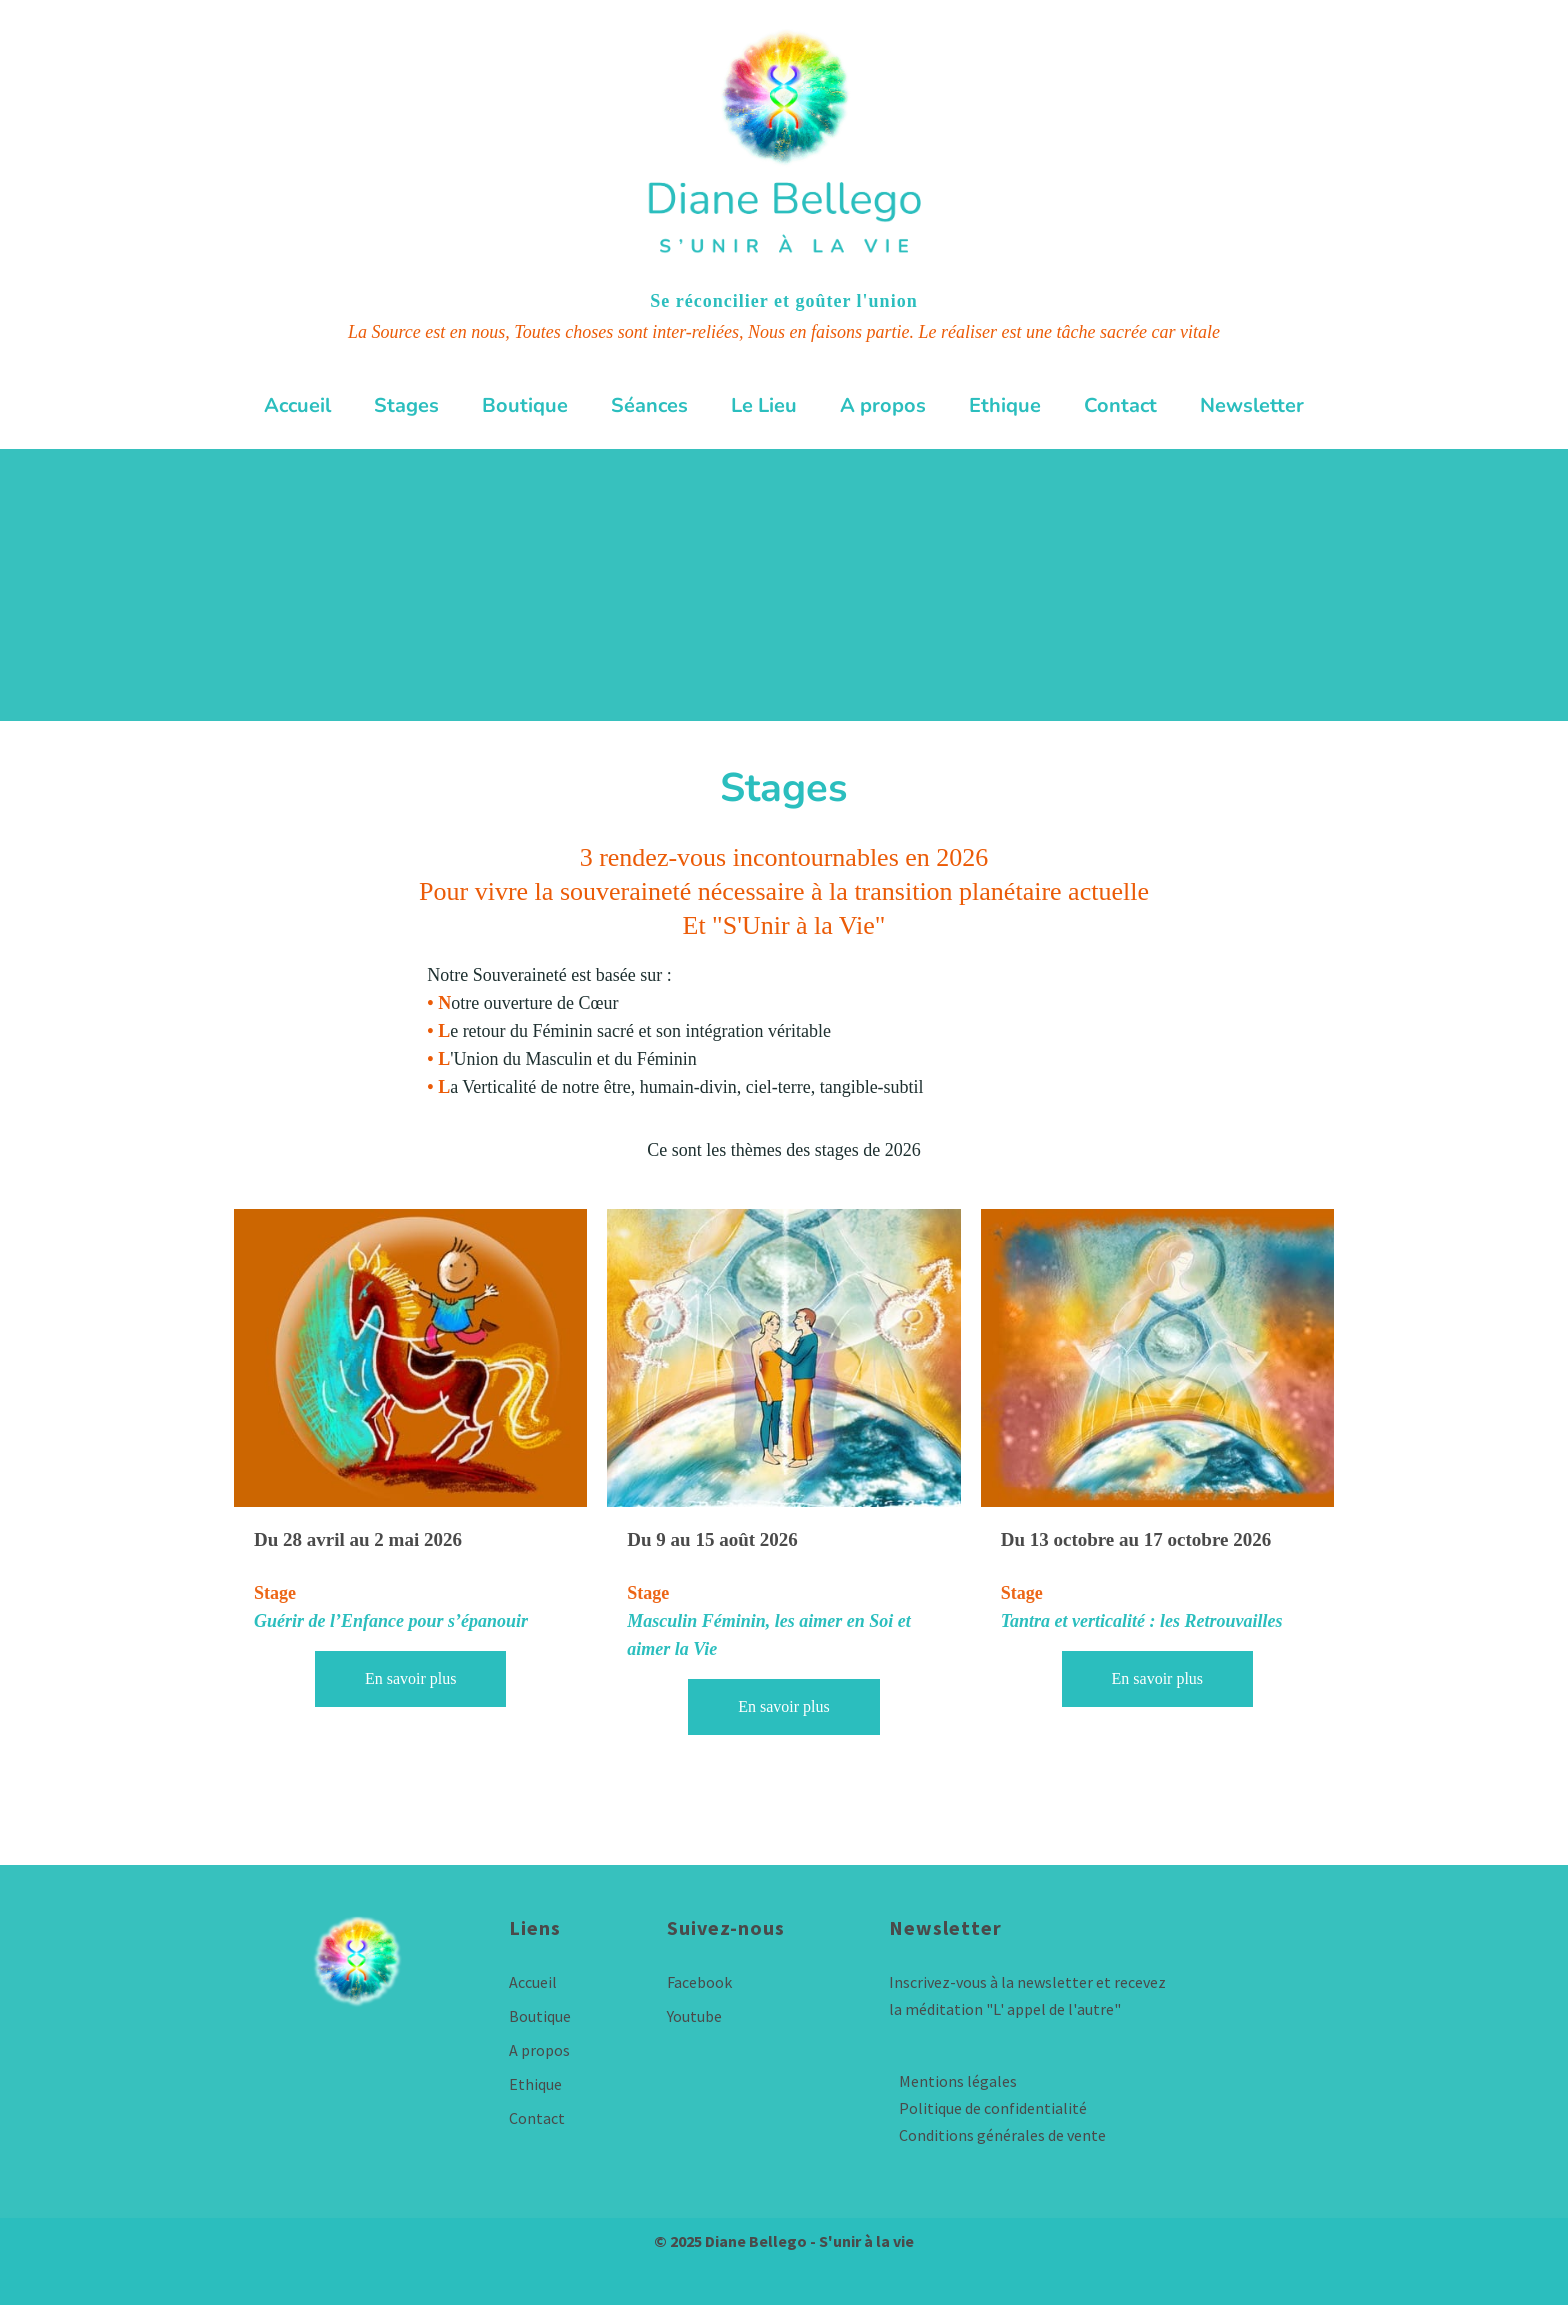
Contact (1120, 405)
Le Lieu (764, 405)
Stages (406, 405)
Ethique (1005, 405)
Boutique (525, 405)
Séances (649, 405)
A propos (883, 405)
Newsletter (1252, 405)
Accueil (297, 405)
